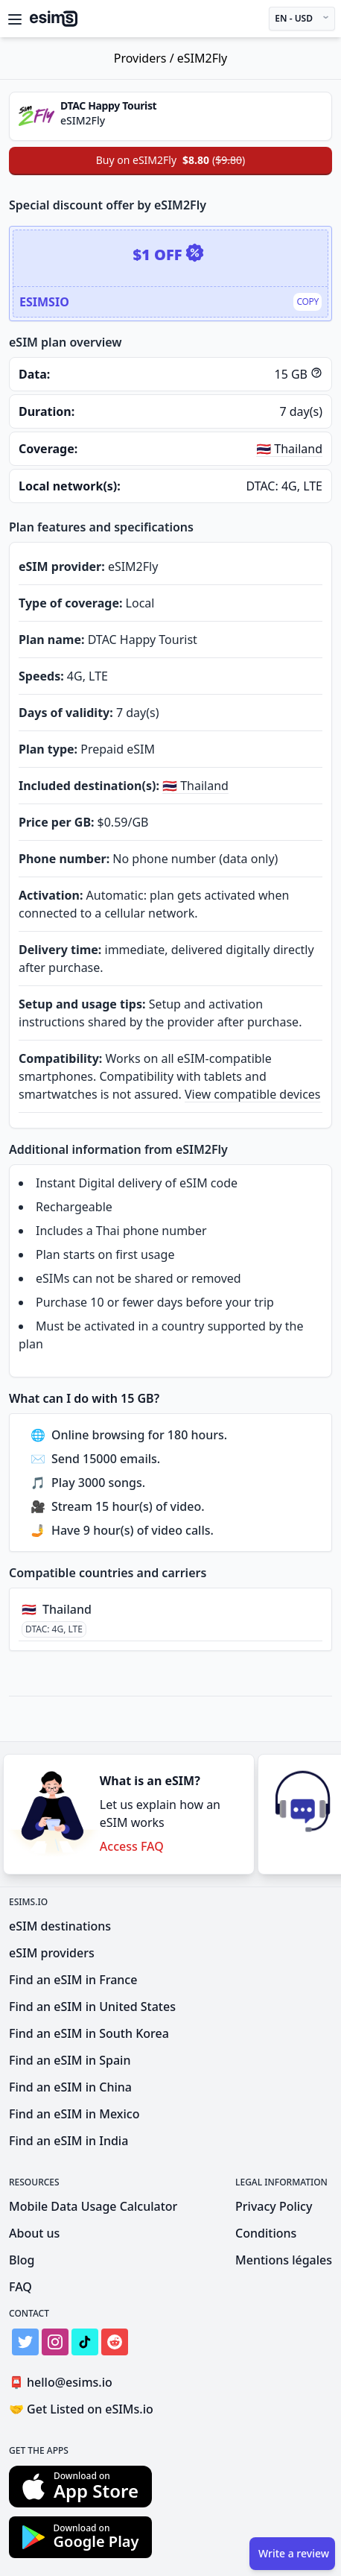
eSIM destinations (60, 1926)
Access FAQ (132, 1846)
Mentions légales (283, 2260)
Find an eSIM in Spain (69, 2060)
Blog (21, 2260)
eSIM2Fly (202, 58)
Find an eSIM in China (70, 2087)
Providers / (145, 58)
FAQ (20, 2287)
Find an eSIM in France (73, 1980)
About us (34, 2233)
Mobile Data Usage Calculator (93, 2206)
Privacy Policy (273, 2206)
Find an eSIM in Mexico (74, 2114)
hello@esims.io (63, 2382)
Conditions (265, 2233)
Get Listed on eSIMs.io (81, 2409)
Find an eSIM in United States (92, 2006)
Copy (307, 301)
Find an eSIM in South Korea (89, 2033)
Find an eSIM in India (68, 2141)
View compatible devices (253, 1094)
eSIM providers (52, 1953)
